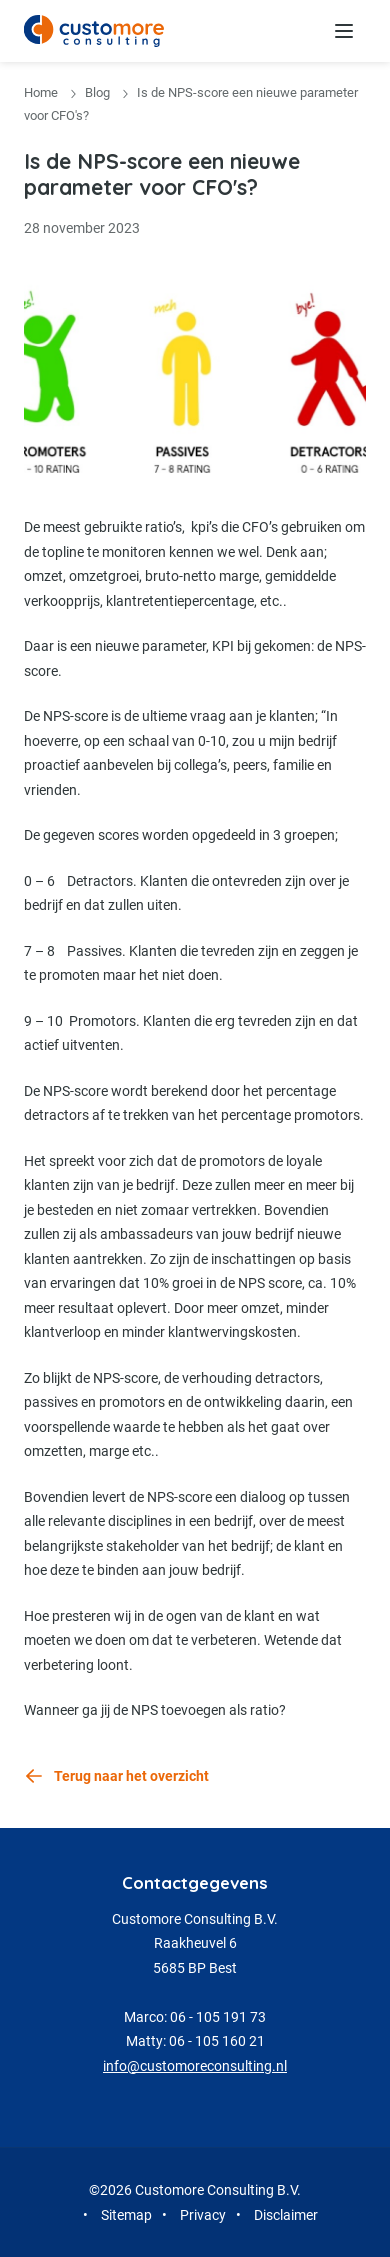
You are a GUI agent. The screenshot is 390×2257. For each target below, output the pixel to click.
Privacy (203, 2215)
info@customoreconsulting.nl (195, 2066)
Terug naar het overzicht (131, 1776)
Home (41, 92)
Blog (97, 92)
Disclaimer (286, 2215)
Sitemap (126, 2215)
